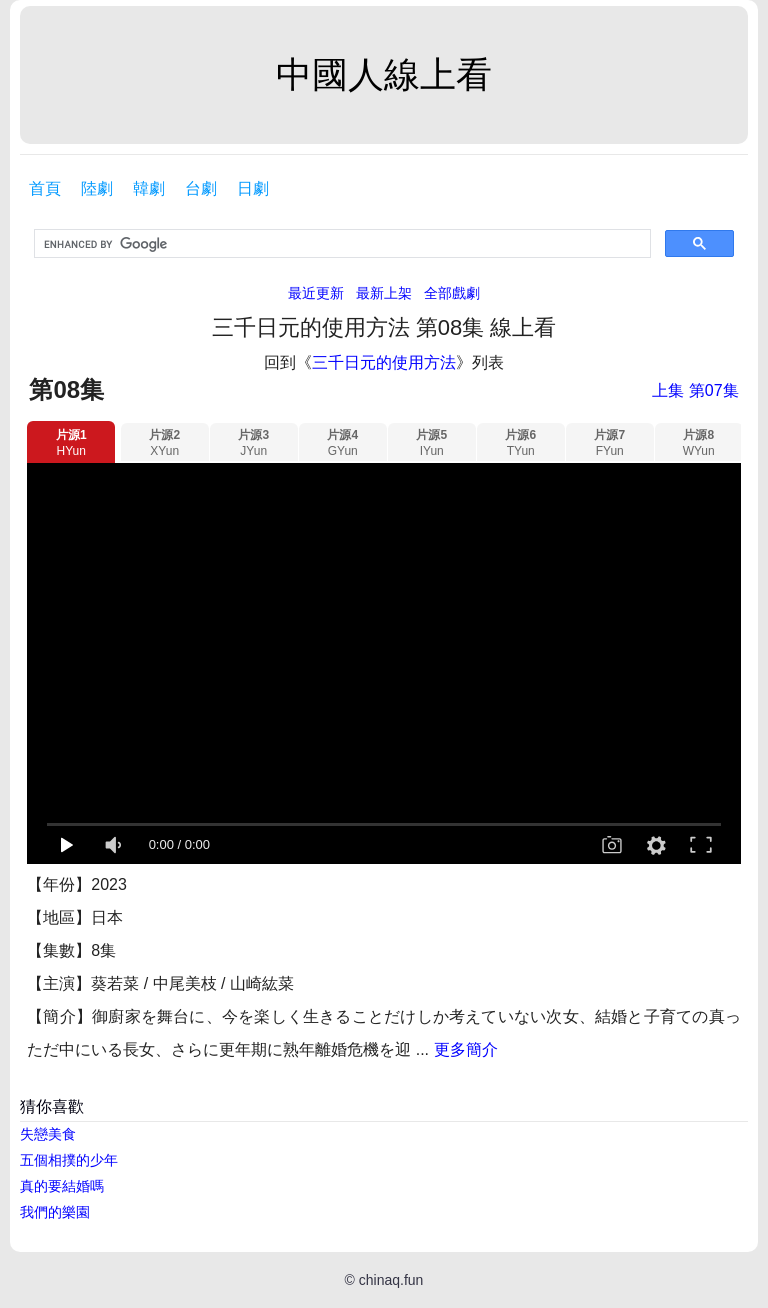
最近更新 (316, 293)
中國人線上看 (384, 74)
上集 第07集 (695, 390)
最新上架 (384, 293)
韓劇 (149, 188)
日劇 (253, 188)
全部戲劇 (452, 293)
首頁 (45, 188)
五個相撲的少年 (69, 1160)
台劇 (201, 188)
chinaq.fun (391, 1280)
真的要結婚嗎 (62, 1186)
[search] (340, 244)
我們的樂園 (55, 1212)
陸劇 (97, 188)
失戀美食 (48, 1134)
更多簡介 (466, 1049)
